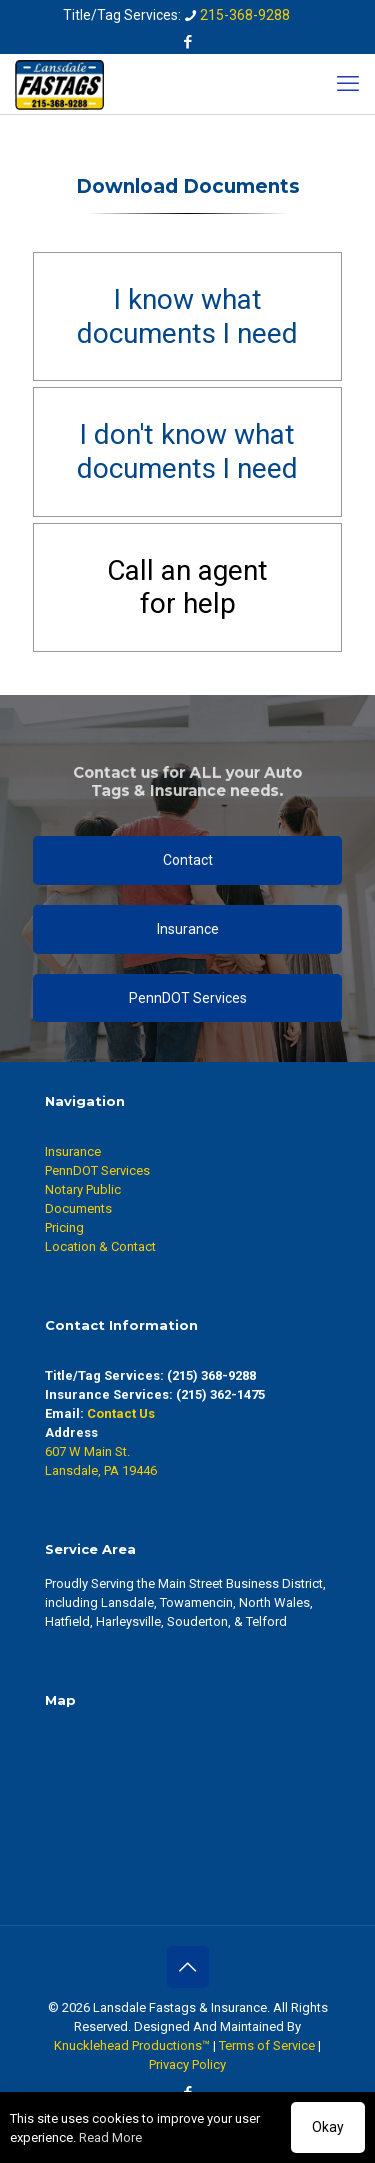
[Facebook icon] (188, 42)
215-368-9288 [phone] (245, 15)
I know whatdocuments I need (187, 316)
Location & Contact (100, 1246)
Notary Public (83, 1189)
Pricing (64, 1227)
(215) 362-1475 (220, 1394)
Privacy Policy (187, 2064)
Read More (110, 2137)
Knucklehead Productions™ (132, 2045)
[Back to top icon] (188, 1967)
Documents (78, 1208)
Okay (328, 2127)
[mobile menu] (348, 84)
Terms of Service (267, 2045)
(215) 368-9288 (211, 1375)
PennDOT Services (97, 1170)
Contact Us (121, 1413)
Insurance (73, 1151)
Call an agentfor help (187, 587)
